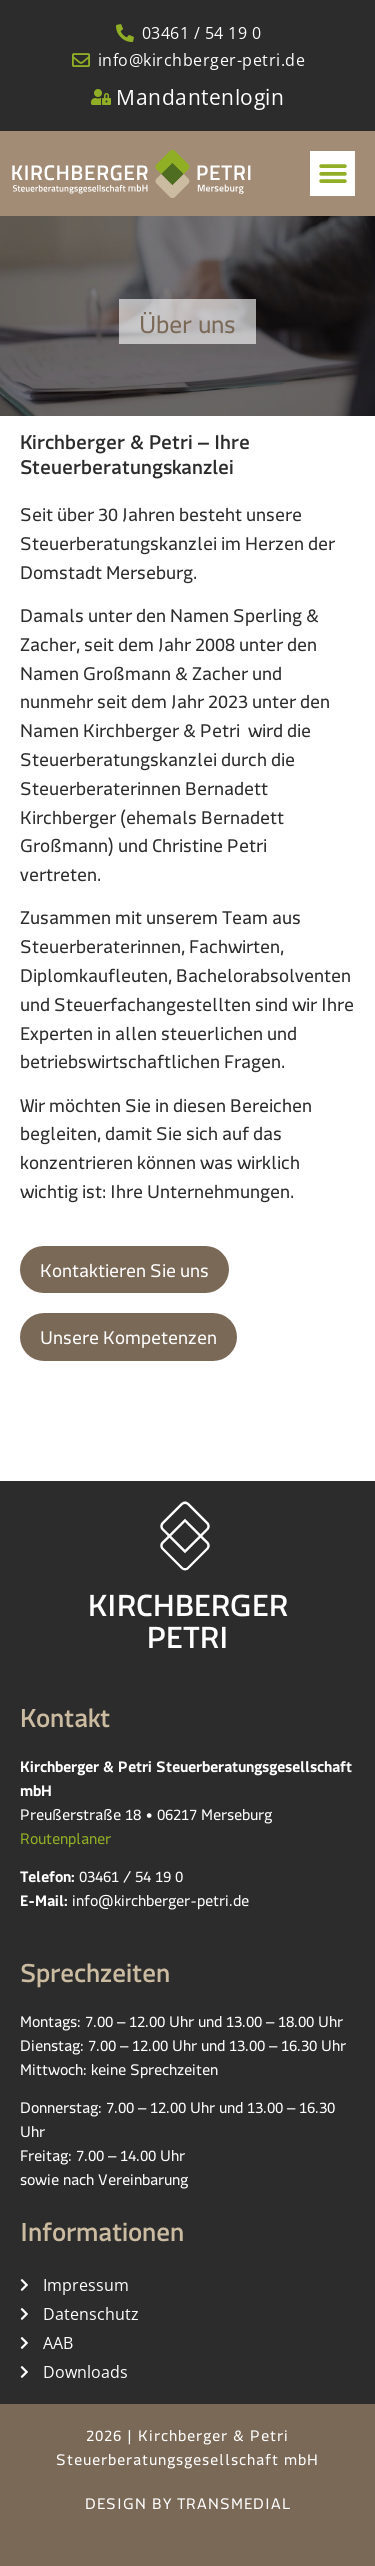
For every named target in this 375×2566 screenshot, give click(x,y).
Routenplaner (65, 1842)
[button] (332, 173)
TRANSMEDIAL (234, 2507)
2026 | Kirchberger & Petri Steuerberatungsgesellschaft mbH (187, 2451)
